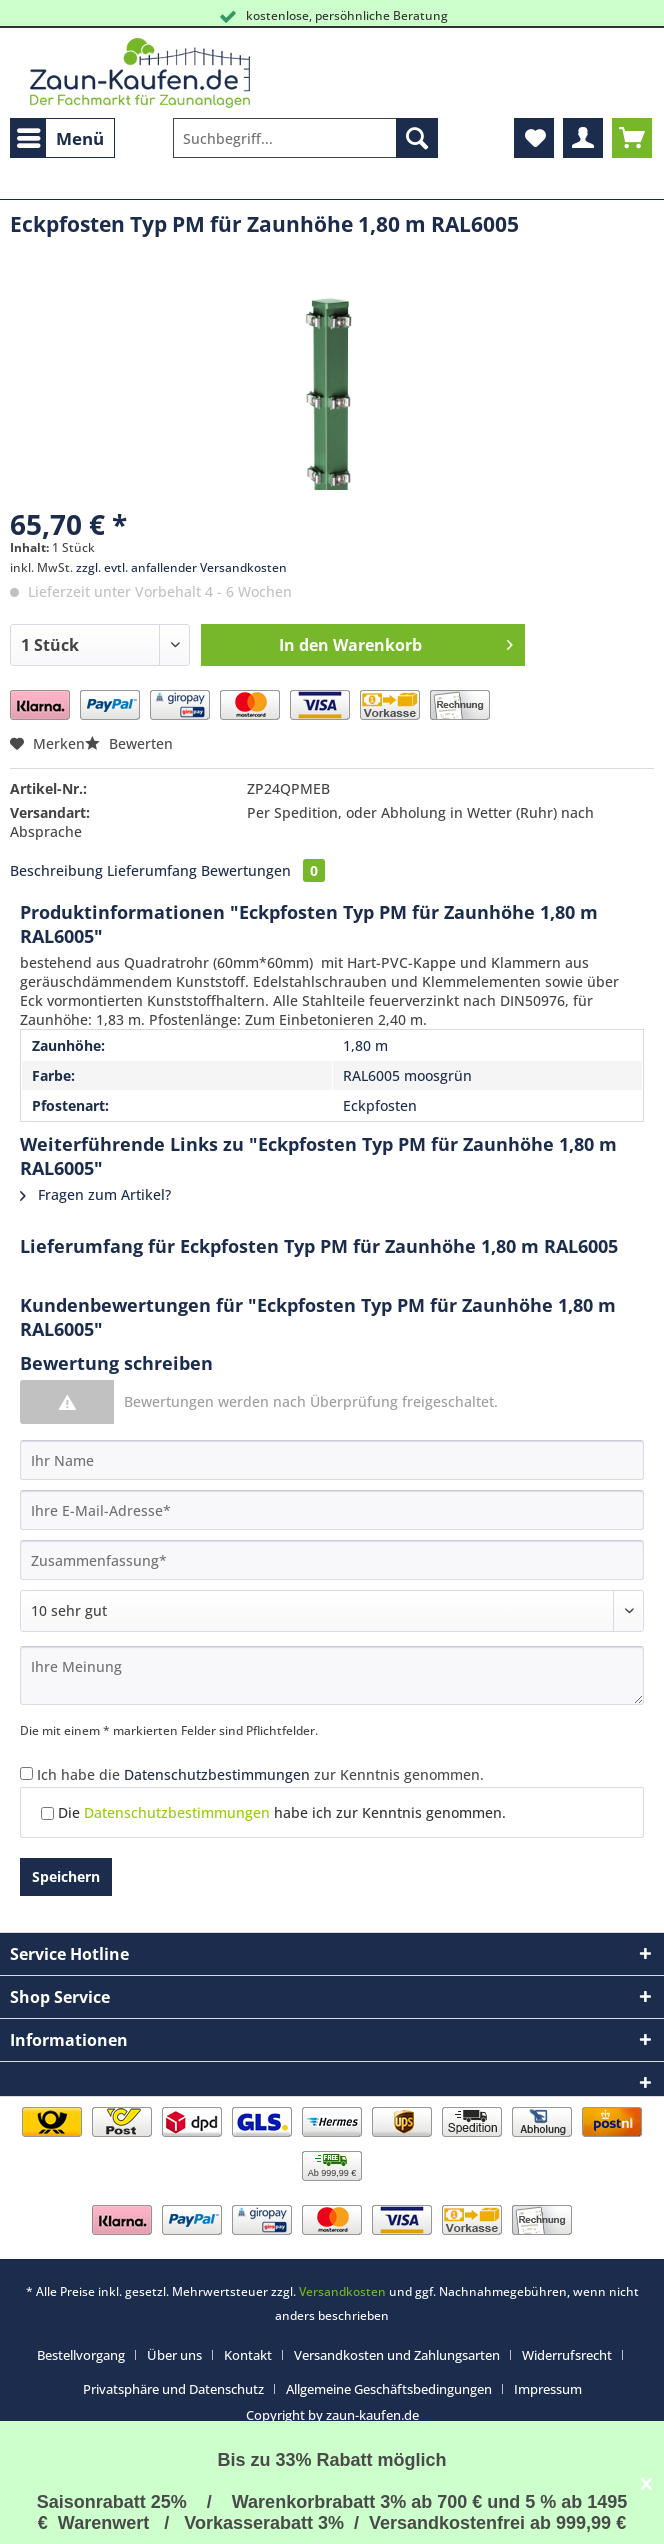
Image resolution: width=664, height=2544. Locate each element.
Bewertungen (263, 870)
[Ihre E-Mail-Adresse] (332, 1510)
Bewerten (129, 743)
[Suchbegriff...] (306, 138)
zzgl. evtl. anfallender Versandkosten (181, 567)
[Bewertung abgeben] (332, 1611)
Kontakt (248, 2355)
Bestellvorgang (81, 2355)
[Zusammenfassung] (332, 1560)
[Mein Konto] (583, 138)
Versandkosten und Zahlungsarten (397, 2355)
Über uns (174, 2355)
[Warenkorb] (632, 138)
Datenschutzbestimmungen (217, 1774)
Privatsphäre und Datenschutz (173, 2389)
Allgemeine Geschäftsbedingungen (389, 2389)
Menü (60, 136)
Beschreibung (56, 870)
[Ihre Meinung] (332, 1675)
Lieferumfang (152, 870)
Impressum (548, 2389)
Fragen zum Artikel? (95, 1194)
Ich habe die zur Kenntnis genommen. (260, 1774)
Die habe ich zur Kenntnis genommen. (282, 1812)
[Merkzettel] (534, 138)
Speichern (66, 1876)
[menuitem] (62, 138)
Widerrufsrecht (567, 2355)
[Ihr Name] (332, 1460)
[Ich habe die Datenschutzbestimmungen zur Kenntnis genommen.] (26, 1773)
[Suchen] (417, 138)
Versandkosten (342, 2291)
